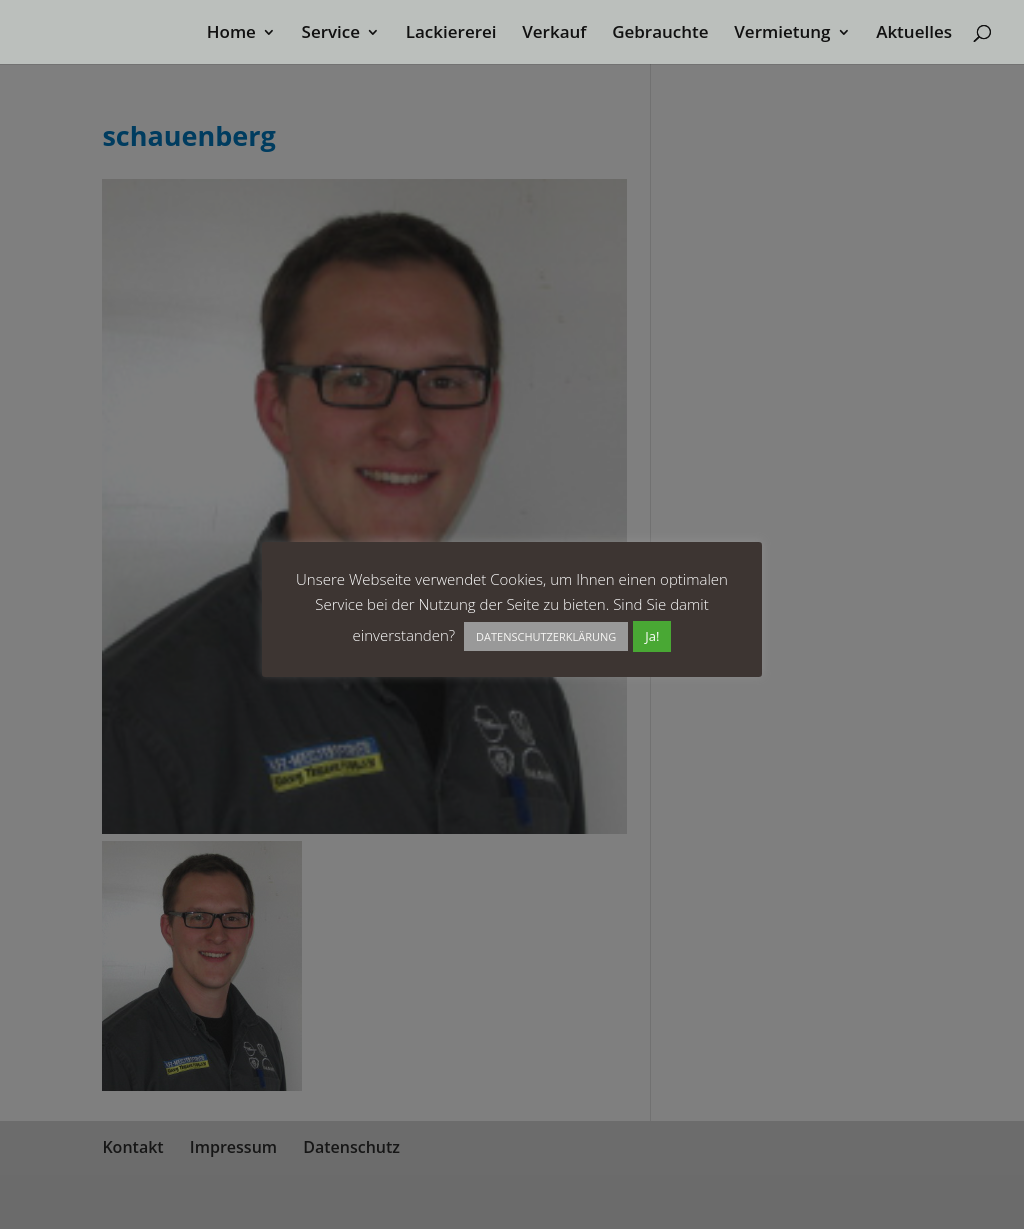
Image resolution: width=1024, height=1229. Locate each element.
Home (231, 34)
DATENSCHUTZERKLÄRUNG (546, 636)
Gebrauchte (660, 34)
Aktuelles (914, 34)
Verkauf (554, 34)
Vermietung (782, 34)
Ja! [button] (652, 636)
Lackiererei (451, 34)
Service (331, 34)
